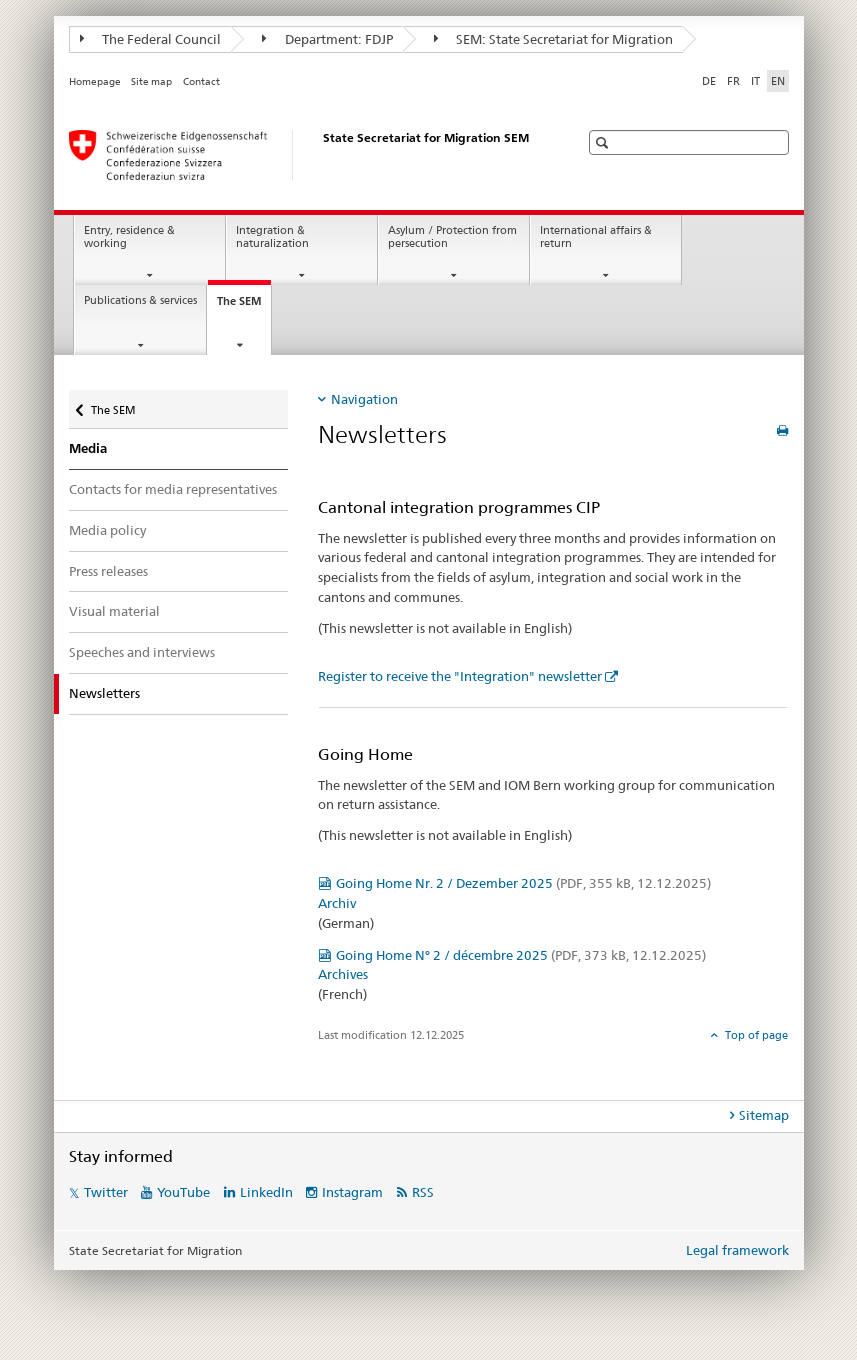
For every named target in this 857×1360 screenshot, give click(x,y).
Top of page (755, 1035)
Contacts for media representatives (173, 489)
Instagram (352, 1192)
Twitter (106, 1192)
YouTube (183, 1192)
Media (88, 448)
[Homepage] (304, 155)
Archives (343, 974)
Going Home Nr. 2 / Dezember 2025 (523, 883)
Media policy (107, 530)
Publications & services (140, 300)
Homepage (95, 81)
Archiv (337, 903)
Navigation (364, 399)
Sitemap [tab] (764, 1115)
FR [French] (733, 81)
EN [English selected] (778, 81)
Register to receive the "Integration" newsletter (460, 676)
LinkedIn (266, 1192)
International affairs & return (596, 237)
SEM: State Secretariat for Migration (554, 39)
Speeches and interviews (142, 652)
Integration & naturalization (272, 237)
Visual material (114, 611)
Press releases (108, 571)
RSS (423, 1192)
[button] (604, 142)
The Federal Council (151, 39)
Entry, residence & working (129, 237)
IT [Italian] (755, 81)
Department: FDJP (327, 39)
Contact (201, 81)
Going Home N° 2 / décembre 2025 (521, 955)
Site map (151, 81)
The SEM (244, 306)
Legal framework (737, 1250)
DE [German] (709, 81)
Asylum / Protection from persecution (452, 237)
